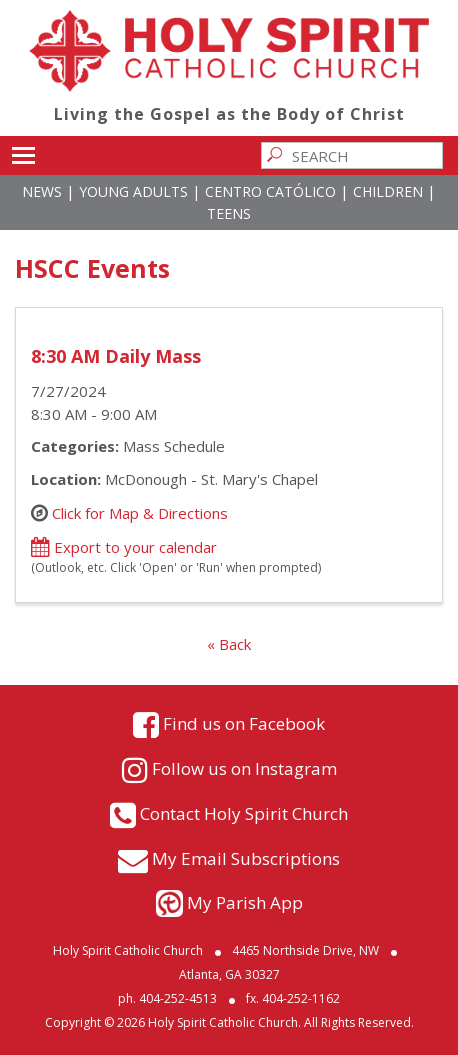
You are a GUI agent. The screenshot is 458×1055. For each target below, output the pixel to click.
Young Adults (133, 191)
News (42, 191)
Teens (229, 213)
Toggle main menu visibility (23, 152)
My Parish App (245, 902)
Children (388, 191)
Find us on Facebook (244, 723)
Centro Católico (270, 191)
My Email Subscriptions (246, 858)
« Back (229, 644)
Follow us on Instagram (244, 768)
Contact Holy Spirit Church (244, 813)
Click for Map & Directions (140, 513)
